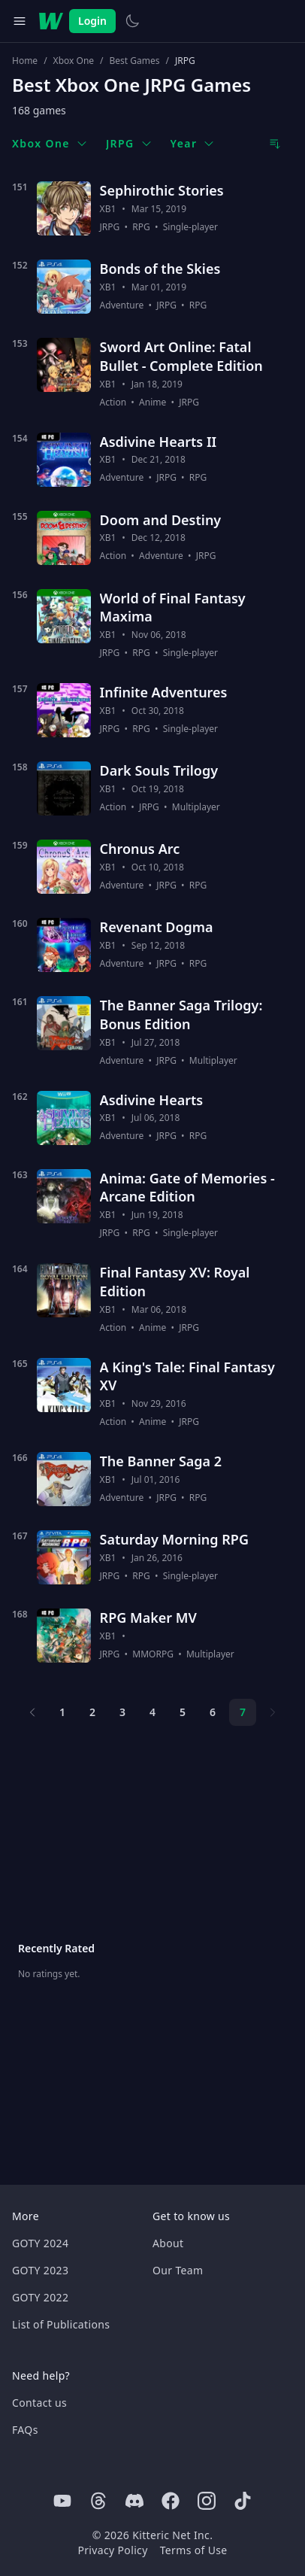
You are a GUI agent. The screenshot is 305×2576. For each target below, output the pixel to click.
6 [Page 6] (213, 1712)
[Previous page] (32, 1712)
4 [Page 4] (152, 1712)
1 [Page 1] (62, 1712)
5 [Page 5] (183, 1712)
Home (25, 61)
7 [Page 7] (243, 1712)
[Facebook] (171, 2501)
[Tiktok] (243, 2501)
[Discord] (134, 2501)
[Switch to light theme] (132, 21)
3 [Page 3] (122, 1712)
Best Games (135, 61)
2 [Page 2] (92, 1712)
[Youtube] (62, 2501)
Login (92, 21)
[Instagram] (207, 2501)
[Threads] (98, 2501)
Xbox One (73, 61)
